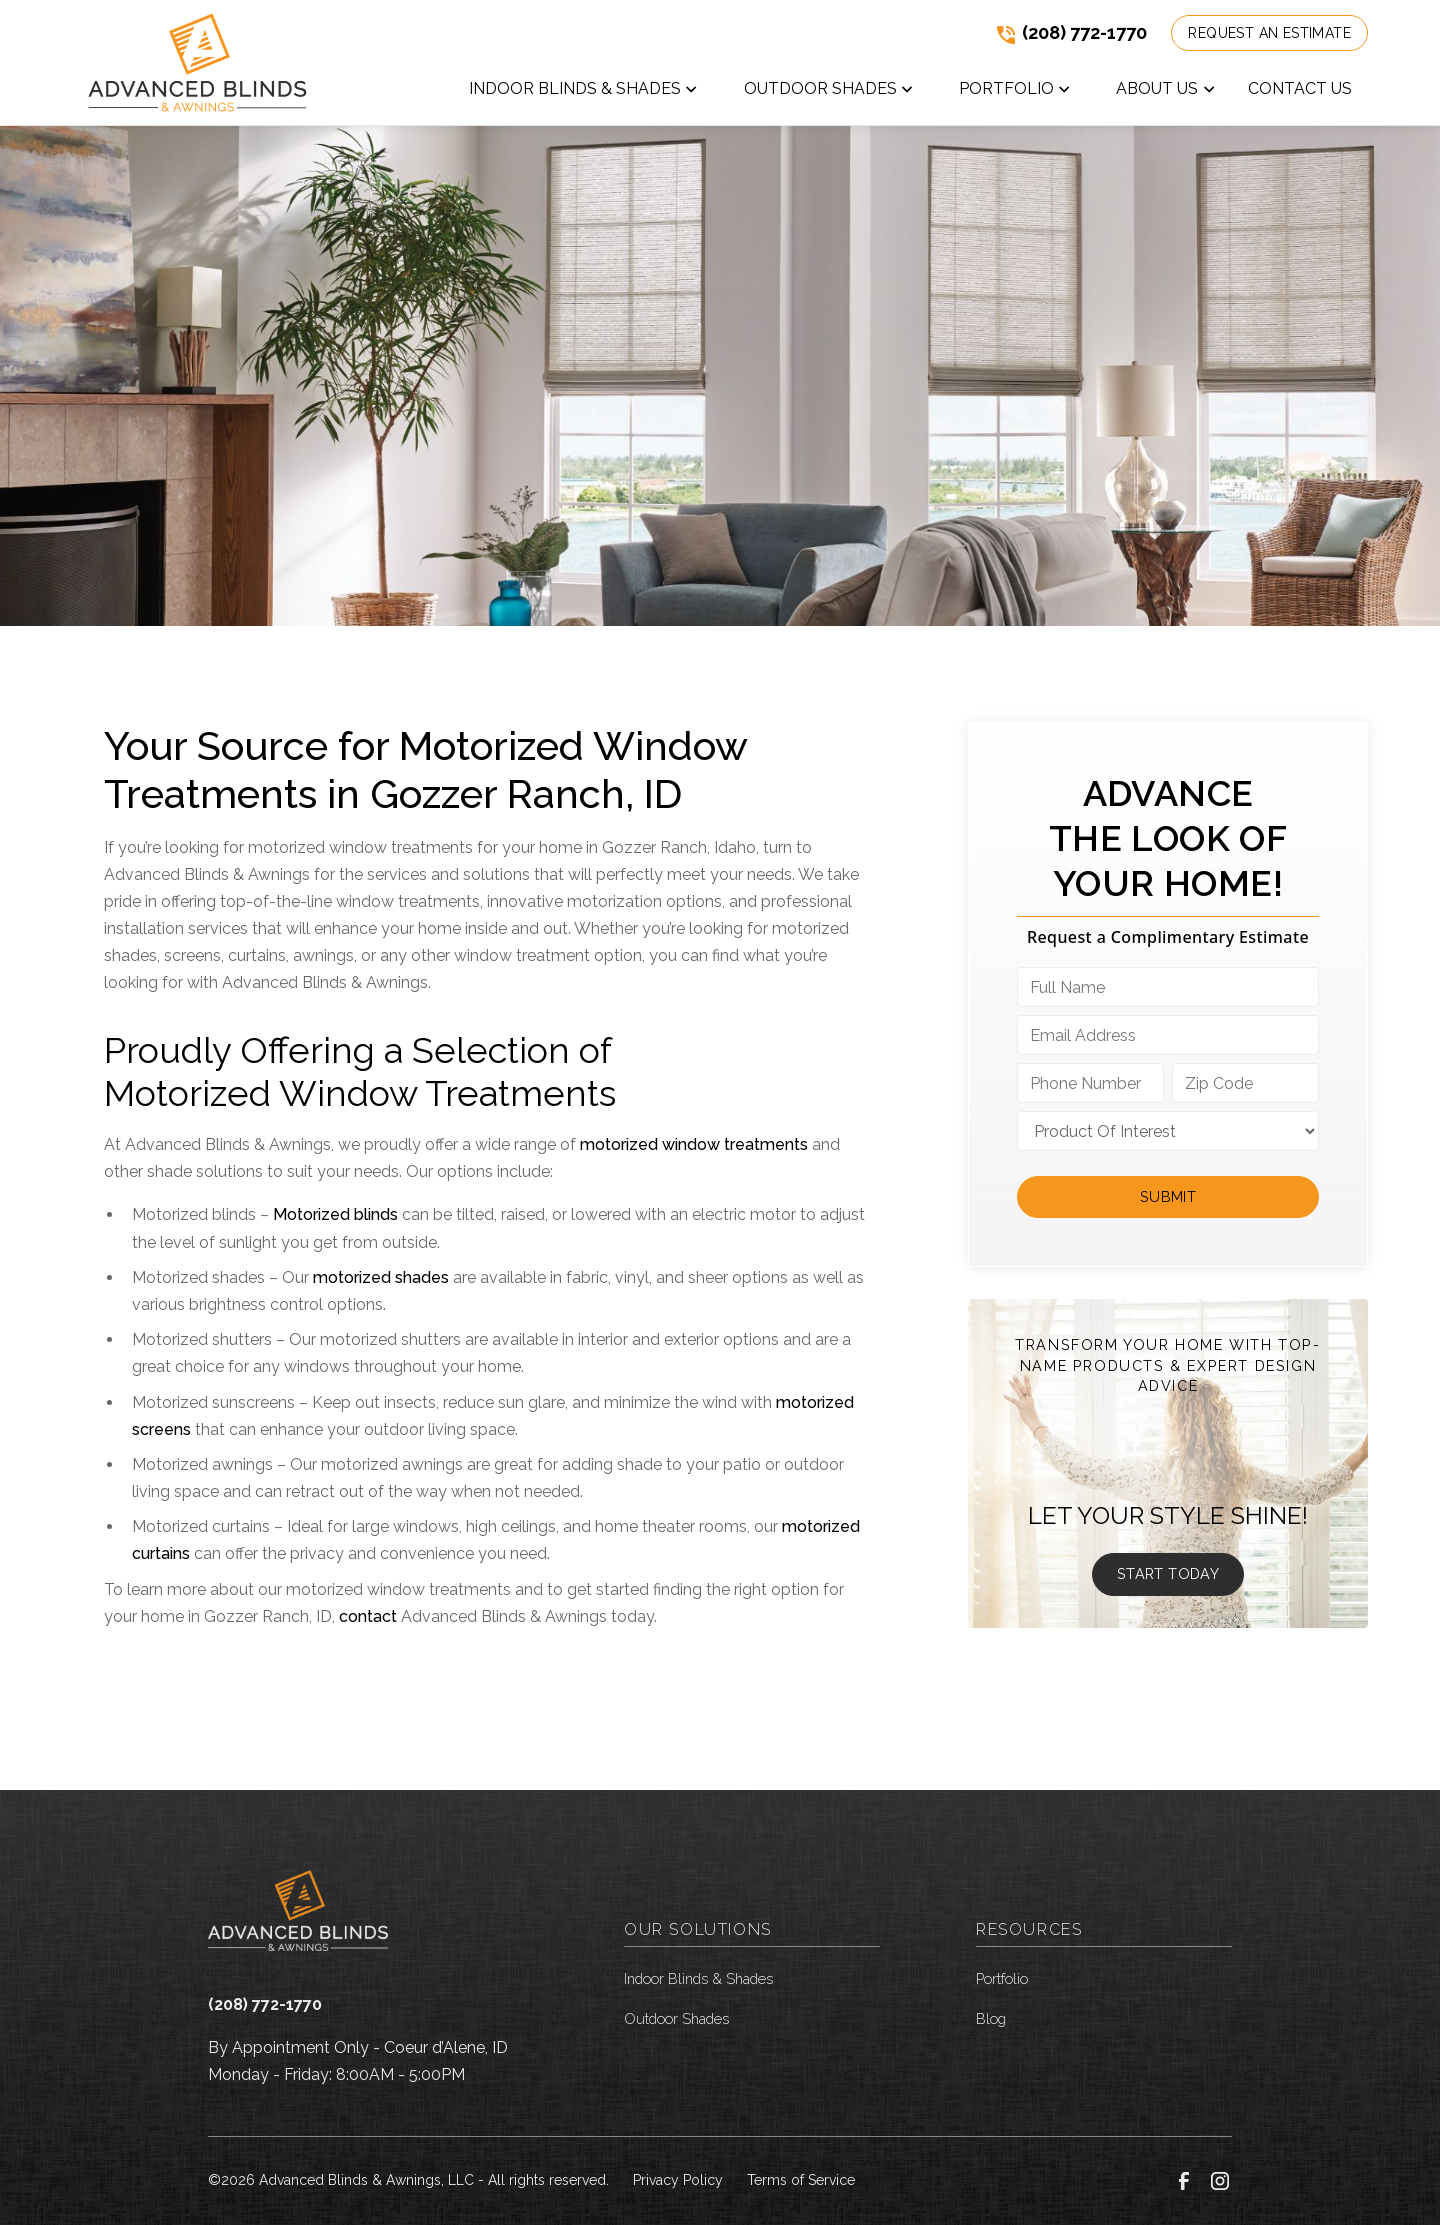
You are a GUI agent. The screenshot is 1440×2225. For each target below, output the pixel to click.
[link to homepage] (197, 62)
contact (368, 1616)
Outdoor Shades (676, 2018)
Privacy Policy (678, 2180)
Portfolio (1002, 1978)
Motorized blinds (335, 1214)
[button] (584, 93)
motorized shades (381, 1277)
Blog (991, 2018)
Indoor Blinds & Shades (698, 1978)
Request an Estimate (1269, 33)
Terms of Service (801, 2180)
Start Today (1168, 1573)
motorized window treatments (694, 1144)
